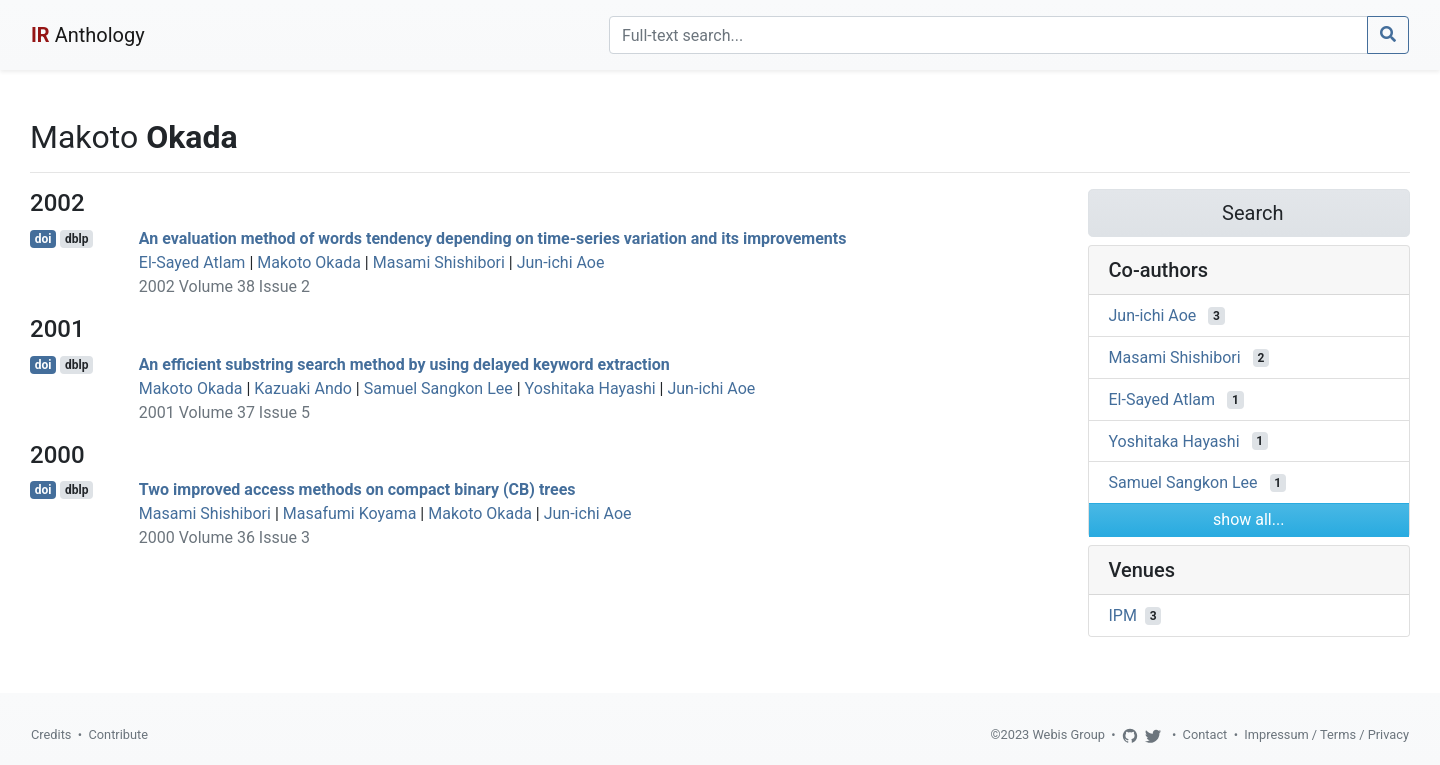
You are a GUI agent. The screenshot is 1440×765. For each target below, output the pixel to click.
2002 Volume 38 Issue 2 (224, 286)
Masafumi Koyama (350, 513)
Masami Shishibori (439, 262)
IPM (1123, 615)
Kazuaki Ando (303, 388)
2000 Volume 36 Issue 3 (224, 537)
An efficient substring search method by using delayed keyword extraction (404, 364)
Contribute (118, 734)
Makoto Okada (309, 262)
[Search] (988, 35)
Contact (1205, 734)
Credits (51, 734)
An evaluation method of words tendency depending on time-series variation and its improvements (493, 238)
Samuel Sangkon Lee (438, 388)
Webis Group (1068, 734)
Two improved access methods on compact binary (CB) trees (357, 489)
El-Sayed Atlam (192, 262)
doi (43, 239)
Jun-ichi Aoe (561, 262)
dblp (76, 239)
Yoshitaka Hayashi (590, 388)
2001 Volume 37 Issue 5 (224, 412)
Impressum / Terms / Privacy (1326, 734)
